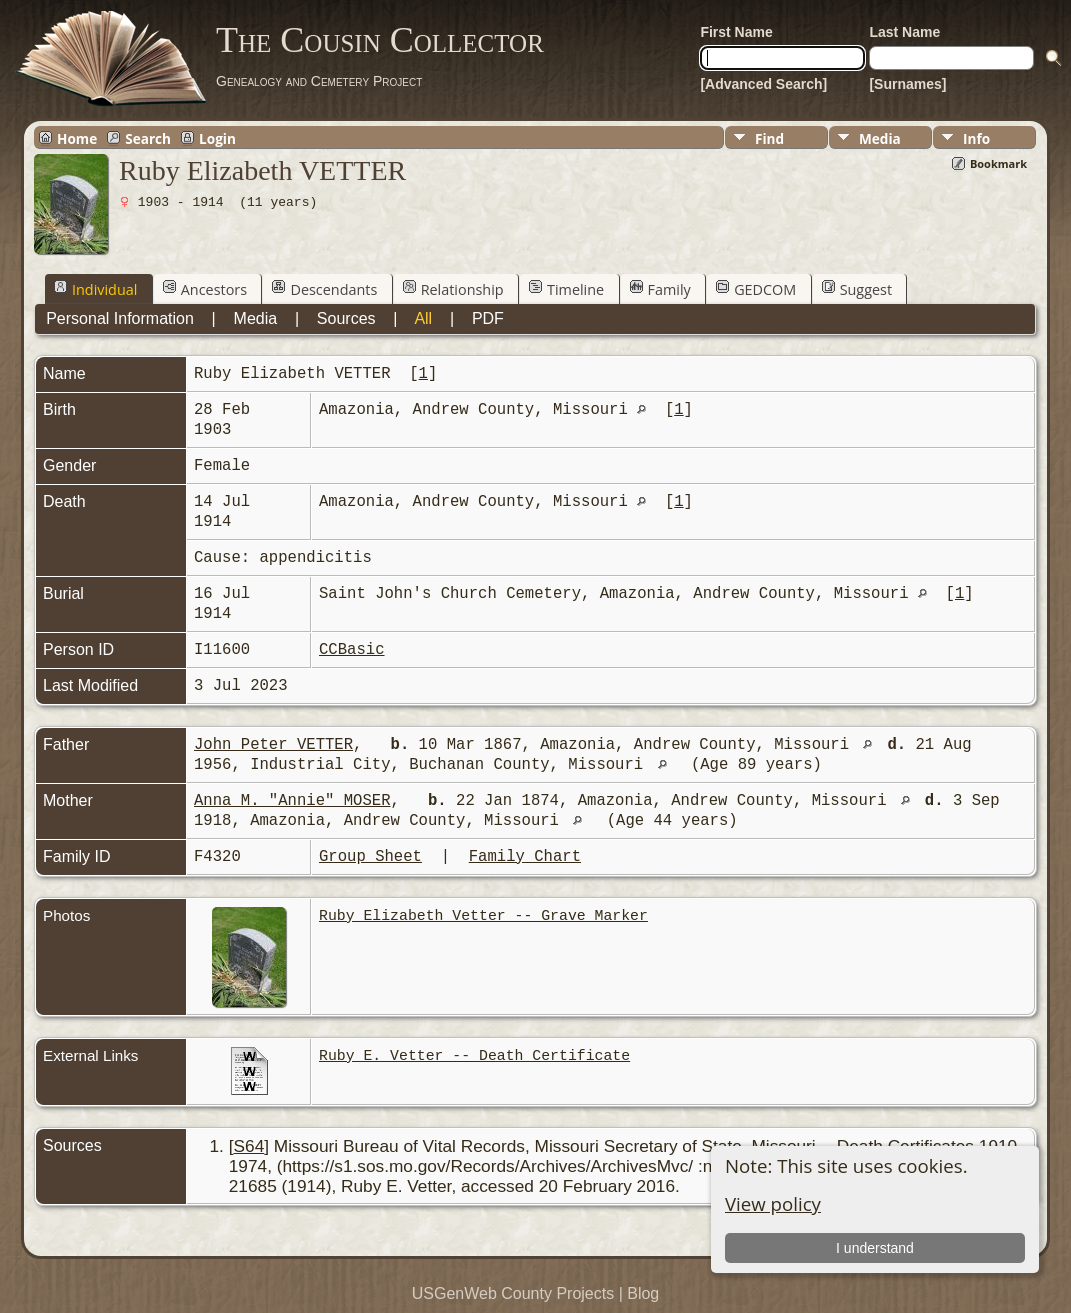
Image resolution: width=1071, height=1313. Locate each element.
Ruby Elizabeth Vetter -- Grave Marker (483, 916)
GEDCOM (756, 289)
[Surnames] (907, 84)
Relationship (453, 289)
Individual (95, 289)
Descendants (324, 289)
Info (976, 138)
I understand (875, 1248)
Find (769, 138)
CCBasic (352, 650)
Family (660, 289)
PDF (488, 318)
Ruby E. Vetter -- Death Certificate (474, 1056)
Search (148, 138)
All (423, 318)
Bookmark (998, 163)
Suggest (857, 289)
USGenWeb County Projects (513, 1293)
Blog (643, 1293)
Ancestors (205, 289)
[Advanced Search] (763, 84)
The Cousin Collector (380, 40)
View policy (773, 1203)
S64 (249, 1146)
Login (217, 138)
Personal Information (120, 318)
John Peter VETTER (273, 745)
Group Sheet (370, 857)
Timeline (566, 289)
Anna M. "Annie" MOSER (292, 801)
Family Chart (525, 857)
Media (880, 138)
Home (77, 138)
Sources (346, 318)
